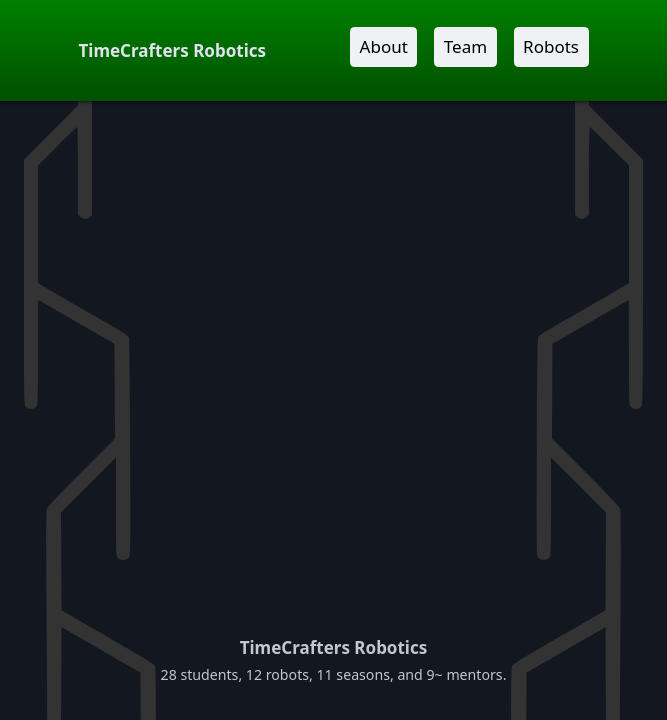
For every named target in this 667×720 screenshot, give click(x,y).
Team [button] (465, 46)
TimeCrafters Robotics (173, 50)
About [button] (384, 46)
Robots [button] (551, 46)
